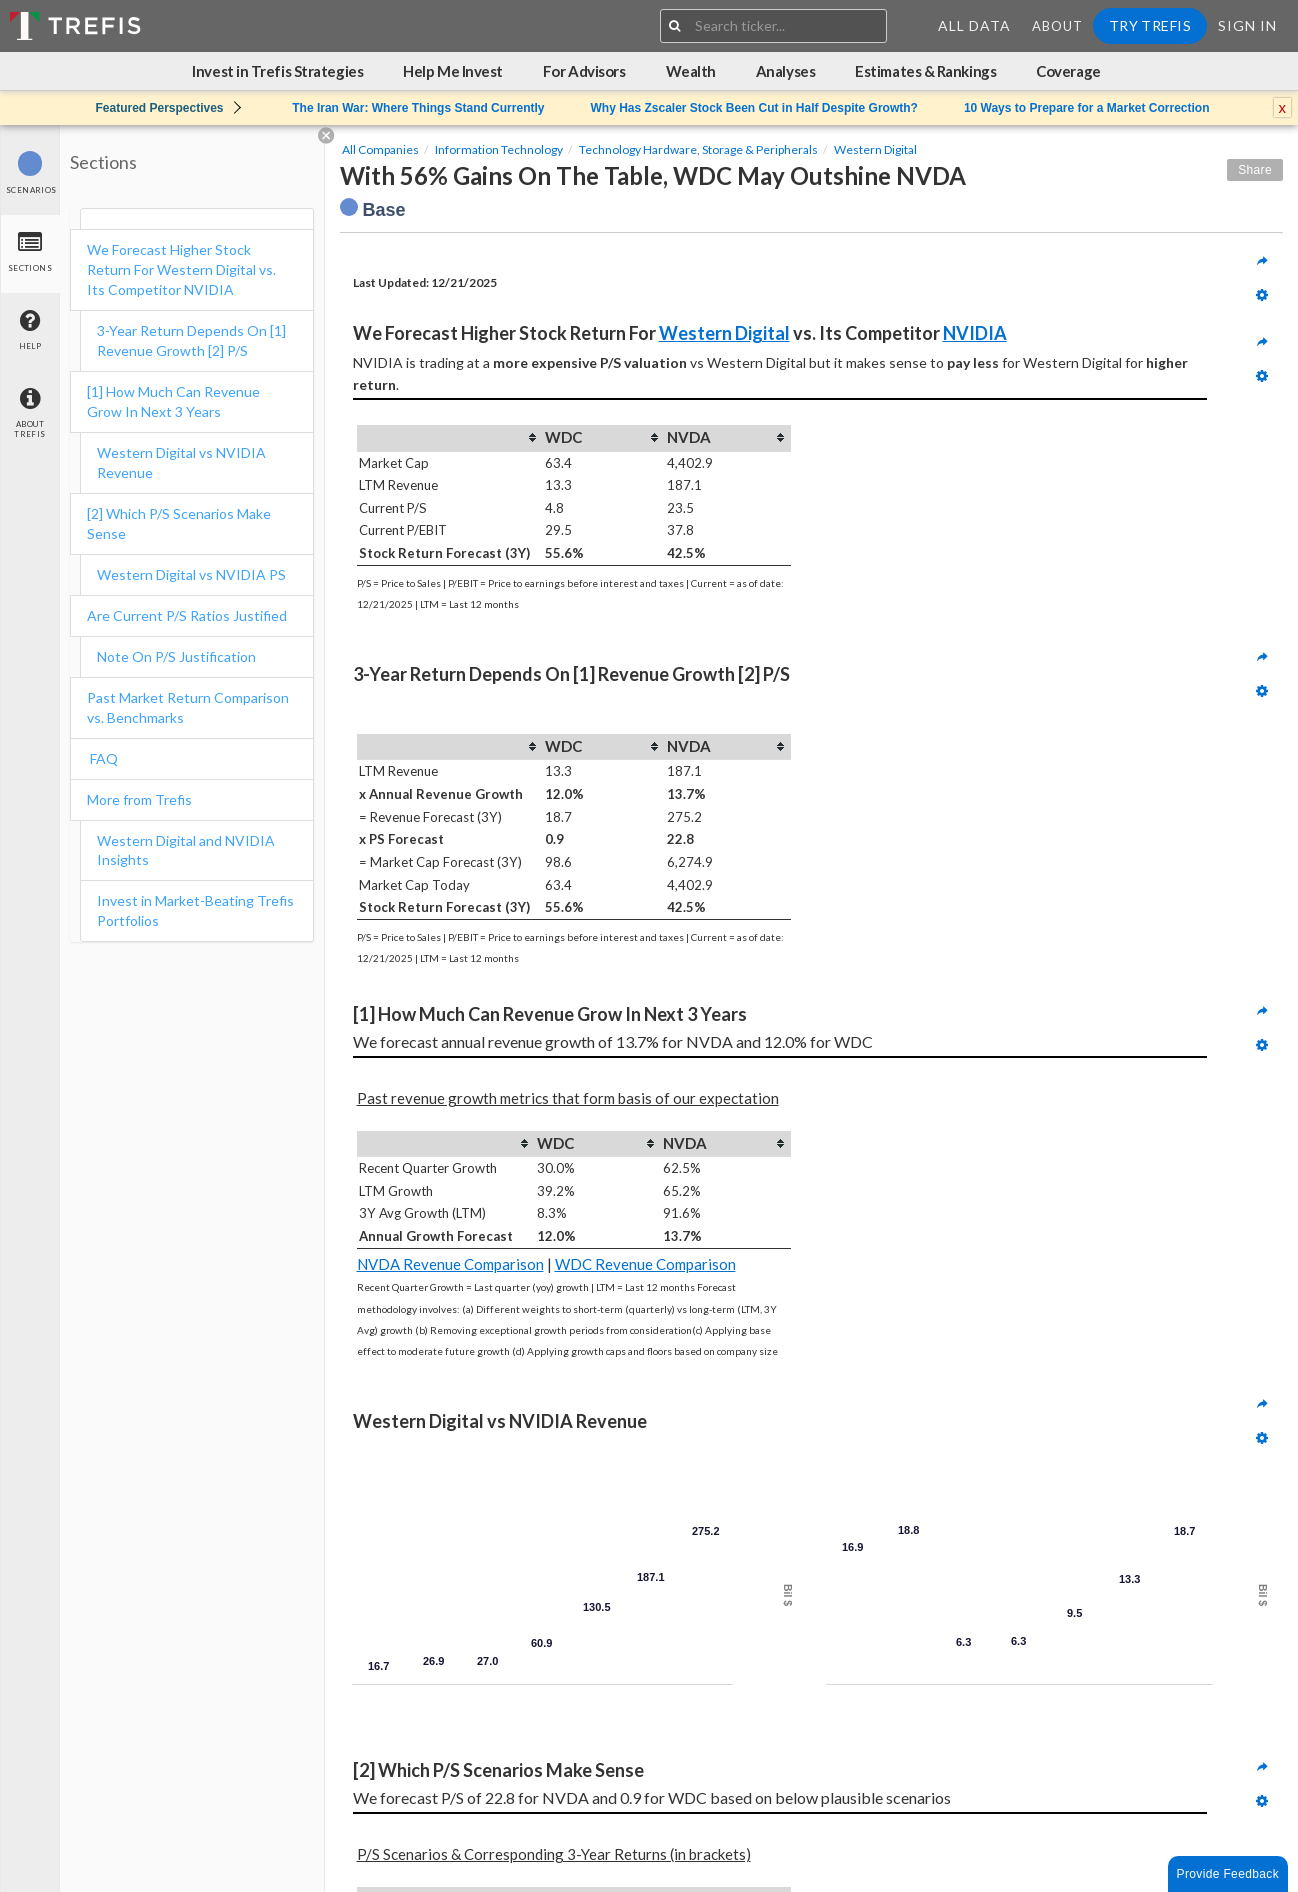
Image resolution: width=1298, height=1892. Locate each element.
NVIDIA (975, 333)
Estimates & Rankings (925, 71)
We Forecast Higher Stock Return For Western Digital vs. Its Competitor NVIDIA (181, 269)
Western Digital (875, 149)
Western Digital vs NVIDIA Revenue (181, 462)
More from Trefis (139, 799)
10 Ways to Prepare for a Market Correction (1087, 108)
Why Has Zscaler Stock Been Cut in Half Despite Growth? (753, 108)
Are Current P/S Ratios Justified (187, 615)
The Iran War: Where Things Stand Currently (418, 108)
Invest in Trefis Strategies (277, 71)
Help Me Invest (453, 71)
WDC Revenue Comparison (645, 1264)
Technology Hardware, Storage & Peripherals (698, 149)
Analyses (785, 71)
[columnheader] (450, 438)
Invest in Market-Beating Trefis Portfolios (195, 910)
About (1057, 26)
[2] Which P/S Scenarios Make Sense (179, 523)
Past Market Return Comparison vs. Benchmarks (188, 707)
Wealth (691, 71)
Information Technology (499, 149)
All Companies (380, 149)
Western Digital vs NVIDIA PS (191, 574)
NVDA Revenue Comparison (450, 1264)
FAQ (102, 758)
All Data (974, 25)
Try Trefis (1150, 25)
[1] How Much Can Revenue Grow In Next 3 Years (173, 401)
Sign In (1247, 25)
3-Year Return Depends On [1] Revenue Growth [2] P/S (191, 340)
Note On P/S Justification (176, 656)
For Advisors (584, 71)
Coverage (1068, 71)
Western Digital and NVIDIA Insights (186, 850)
